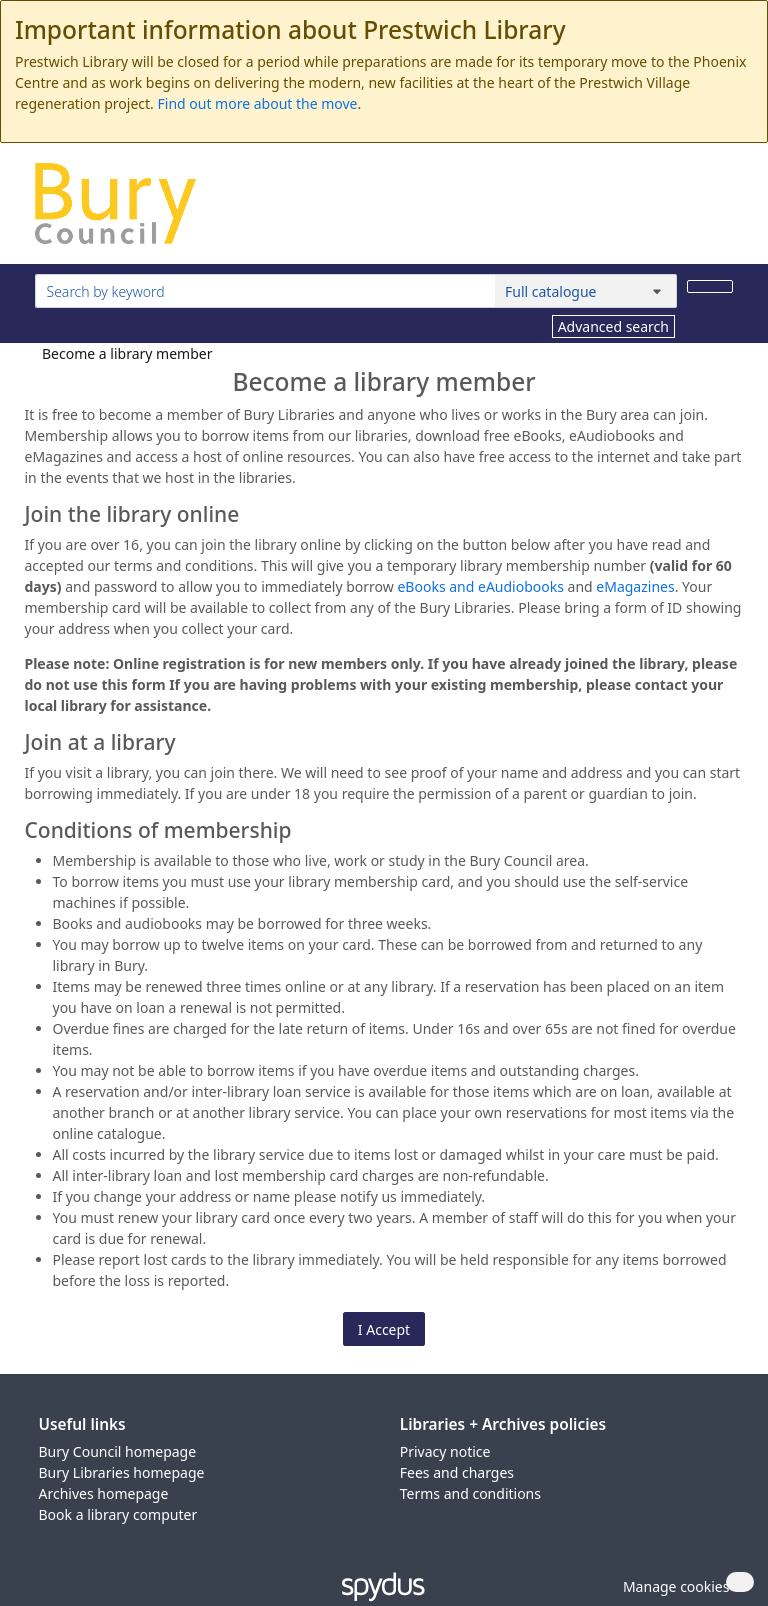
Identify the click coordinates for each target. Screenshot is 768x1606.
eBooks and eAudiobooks (480, 586)
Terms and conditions (470, 1493)
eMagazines (635, 586)
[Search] (710, 286)
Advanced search (613, 326)
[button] (673, 1586)
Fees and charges (457, 1472)
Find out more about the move (258, 103)
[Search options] (586, 291)
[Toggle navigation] (722, 211)
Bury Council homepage (118, 1451)
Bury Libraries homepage (122, 1472)
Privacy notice (445, 1451)
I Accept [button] (384, 1329)
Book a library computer (118, 1514)
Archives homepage (104, 1493)
